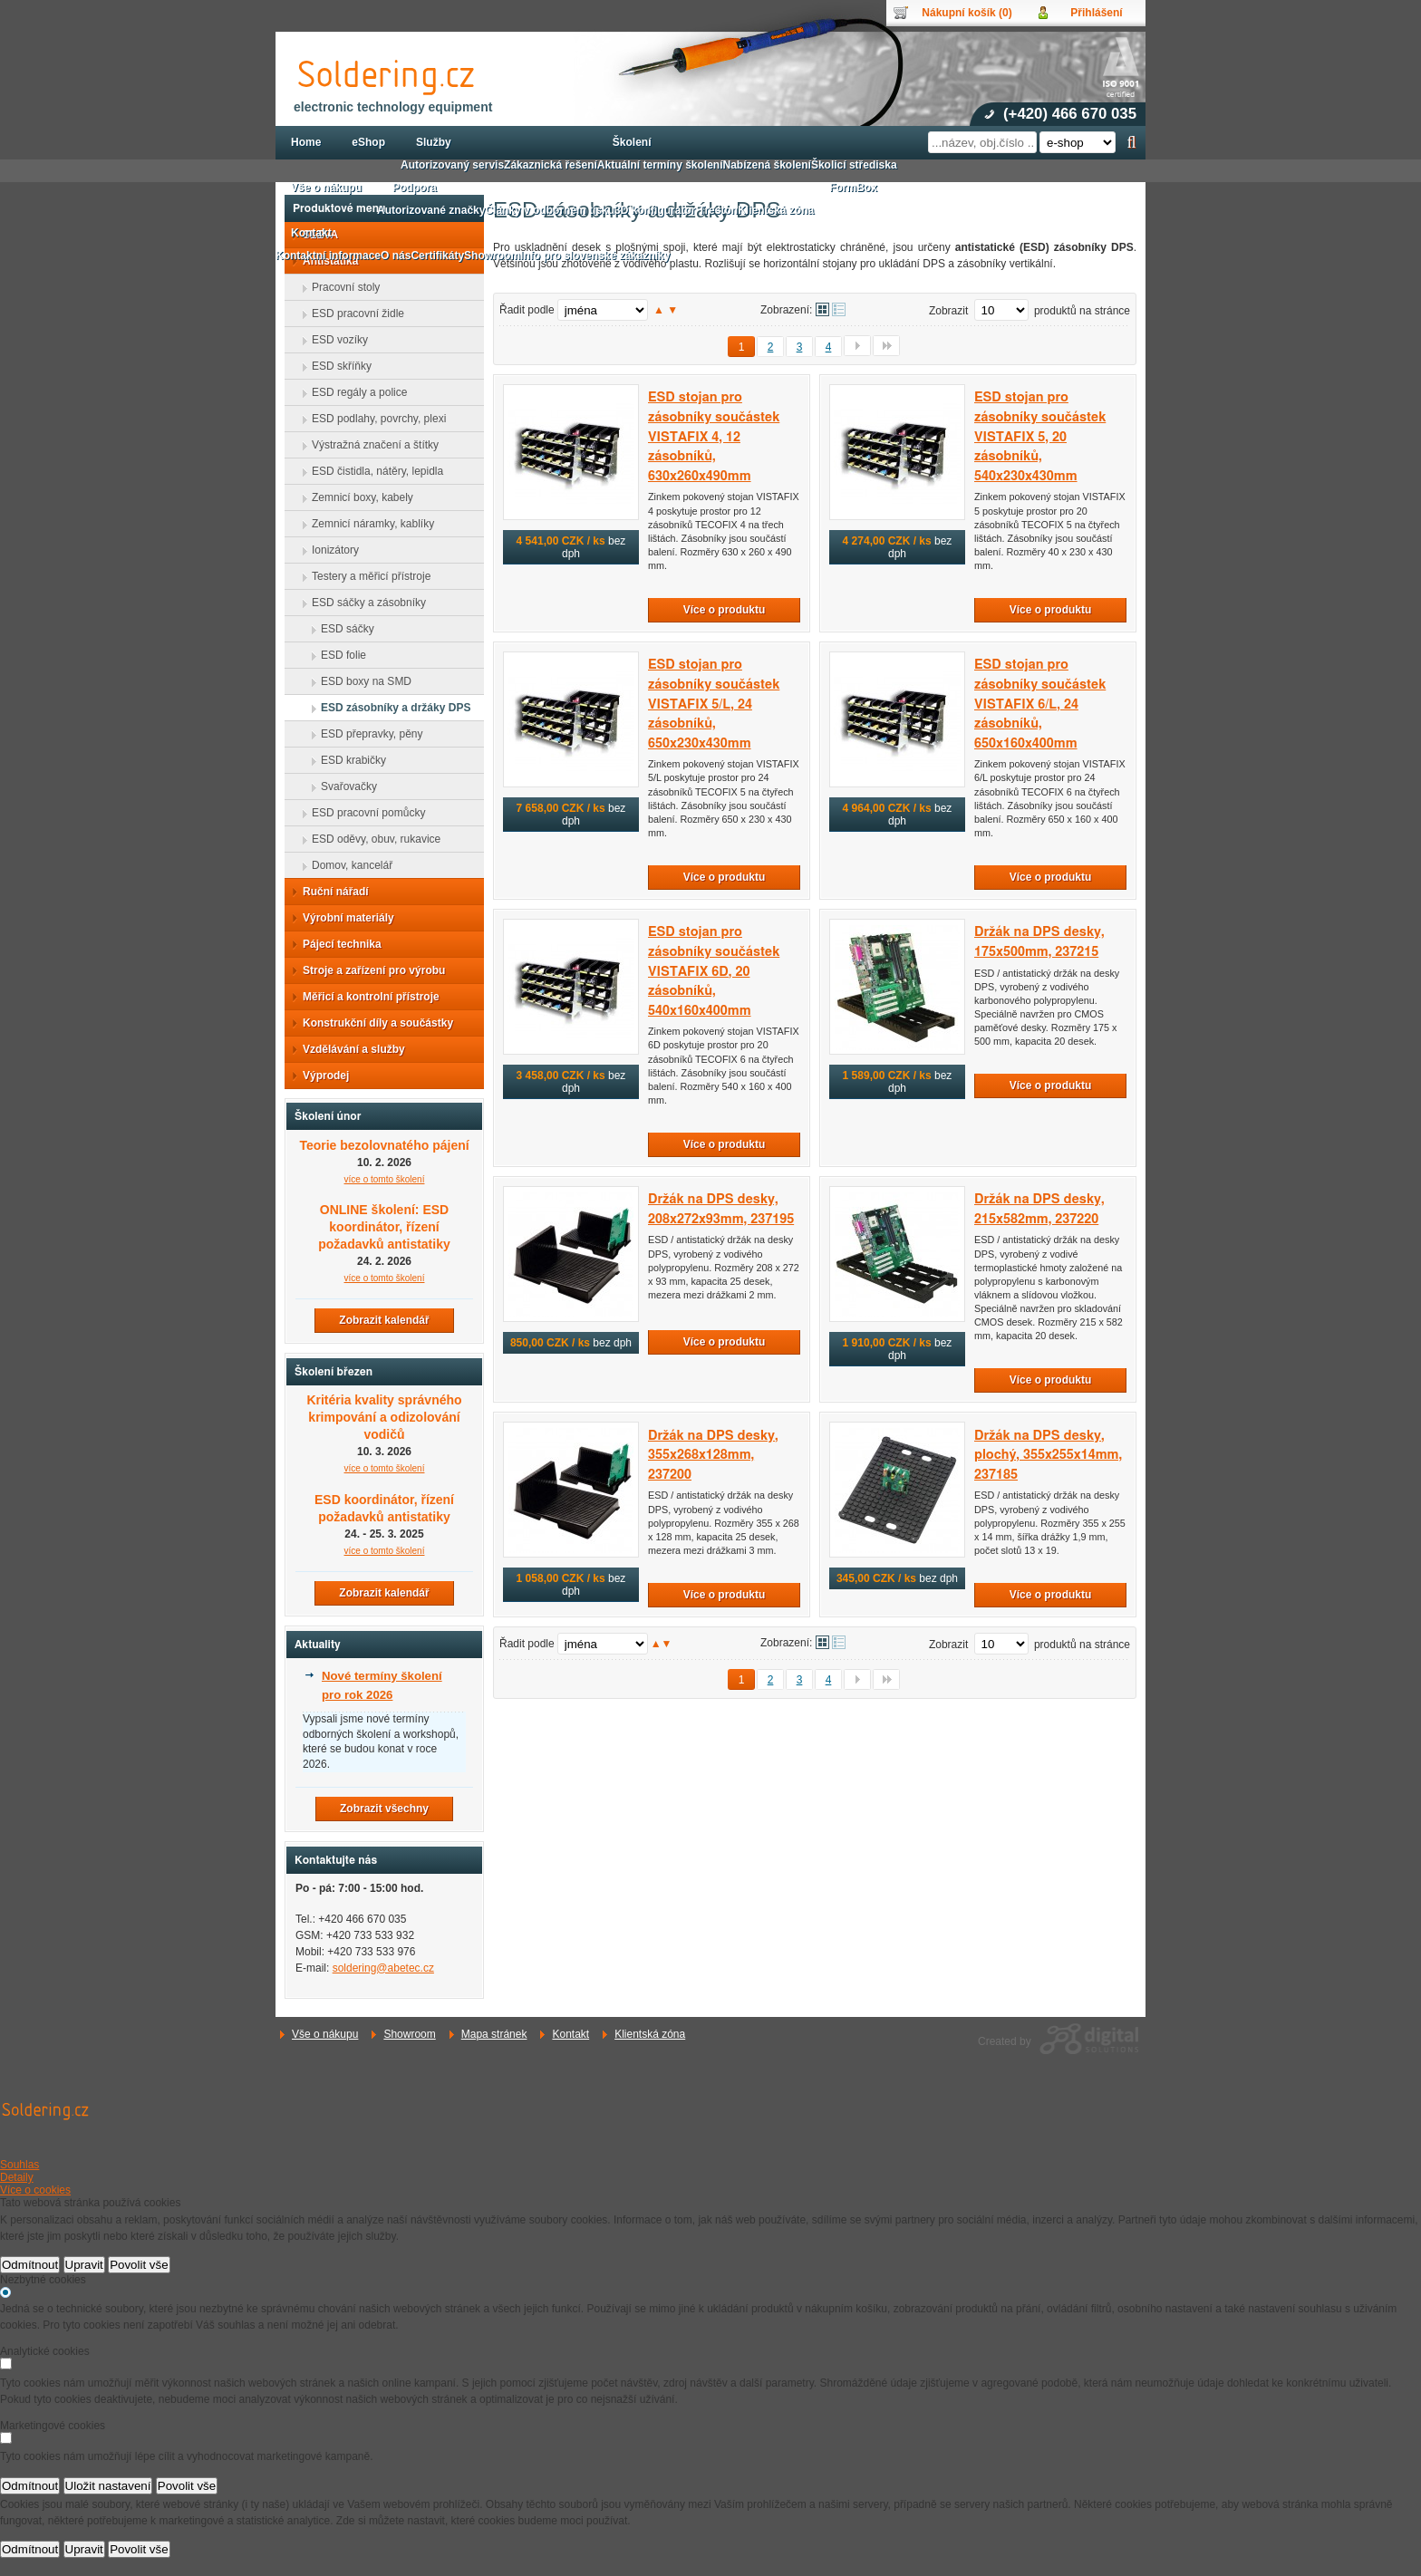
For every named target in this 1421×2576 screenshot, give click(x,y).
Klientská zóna (649, 2034)
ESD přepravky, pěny (366, 734)
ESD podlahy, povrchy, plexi (373, 418)
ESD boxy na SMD (360, 681)
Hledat (1131, 142)
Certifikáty (437, 255)
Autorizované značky (431, 210)
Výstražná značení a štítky (370, 445)
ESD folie (338, 655)
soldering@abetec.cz (383, 1968)
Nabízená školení (767, 165)
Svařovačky (343, 786)
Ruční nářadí (330, 891)
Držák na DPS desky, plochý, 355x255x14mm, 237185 (1048, 1455)
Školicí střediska (854, 165)
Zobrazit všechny (384, 1808)
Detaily (17, 2177)
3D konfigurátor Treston (676, 210)
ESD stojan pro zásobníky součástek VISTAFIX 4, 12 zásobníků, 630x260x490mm (713, 436)
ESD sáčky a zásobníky (363, 602)
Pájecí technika (337, 944)
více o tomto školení (384, 1468)
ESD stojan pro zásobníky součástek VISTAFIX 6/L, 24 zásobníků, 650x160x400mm (1040, 703)
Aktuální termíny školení (660, 165)
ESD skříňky (336, 366)
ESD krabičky (348, 760)
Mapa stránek (494, 2034)
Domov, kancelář (346, 865)
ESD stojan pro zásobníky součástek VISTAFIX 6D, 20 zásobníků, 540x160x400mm (713, 971)
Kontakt (570, 2034)
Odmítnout (30, 2265)
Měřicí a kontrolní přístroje (366, 996)
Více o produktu (724, 609)
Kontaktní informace (328, 255)
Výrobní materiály (343, 918)
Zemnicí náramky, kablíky (367, 523)
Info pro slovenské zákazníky (595, 255)
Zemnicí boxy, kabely (357, 497)
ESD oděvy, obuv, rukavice (370, 839)
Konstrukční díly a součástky (372, 1023)
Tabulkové (839, 309)
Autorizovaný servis (452, 165)
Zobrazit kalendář (384, 1320)
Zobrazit (948, 310)
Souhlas (19, 2164)
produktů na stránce (1082, 310)
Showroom (409, 2034)
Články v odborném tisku (549, 210)
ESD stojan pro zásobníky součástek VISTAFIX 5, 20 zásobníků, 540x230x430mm (1040, 436)
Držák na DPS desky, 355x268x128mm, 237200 (713, 1455)
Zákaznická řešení (550, 165)
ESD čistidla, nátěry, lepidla (372, 471)
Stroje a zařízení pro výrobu (368, 970)
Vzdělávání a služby (348, 1049)
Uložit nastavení (108, 2486)
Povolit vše (139, 2265)
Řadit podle (527, 310)
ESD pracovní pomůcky (363, 812)
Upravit (84, 2265)
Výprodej (320, 1075)
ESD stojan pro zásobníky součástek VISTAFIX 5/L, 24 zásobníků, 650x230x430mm (713, 703)
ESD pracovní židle (352, 313)
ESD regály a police (354, 392)
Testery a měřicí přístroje (365, 576)
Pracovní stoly (340, 287)
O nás (396, 255)
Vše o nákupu (325, 2034)
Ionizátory (330, 550)
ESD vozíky (334, 339)
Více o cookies (35, 2190)
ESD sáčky (342, 628)
